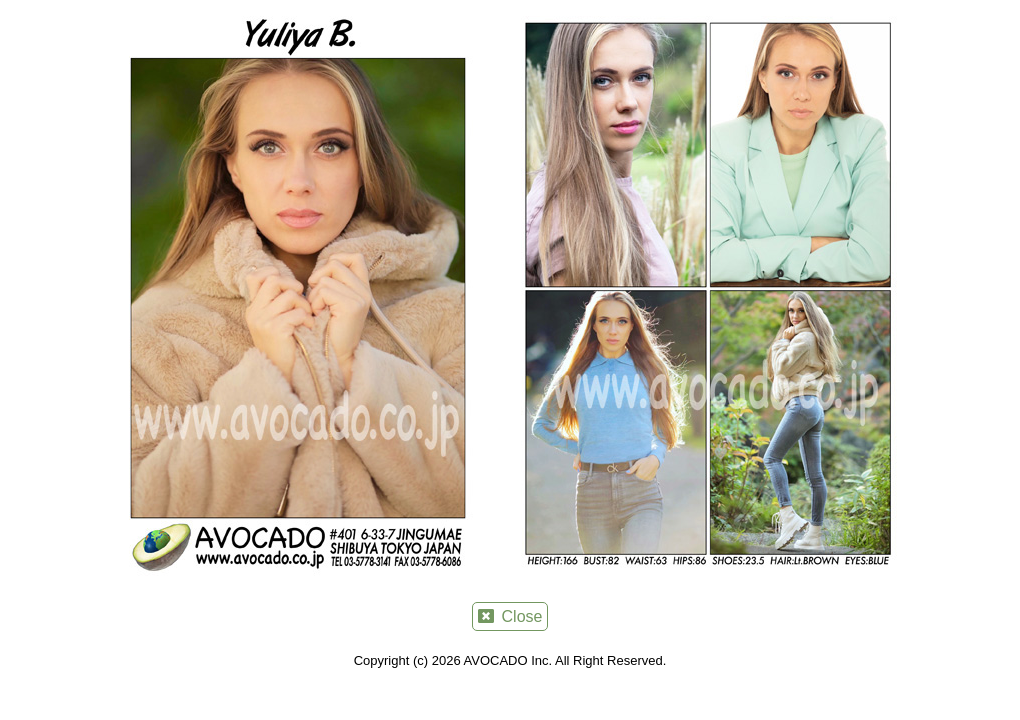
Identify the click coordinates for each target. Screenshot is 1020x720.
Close (510, 616)
